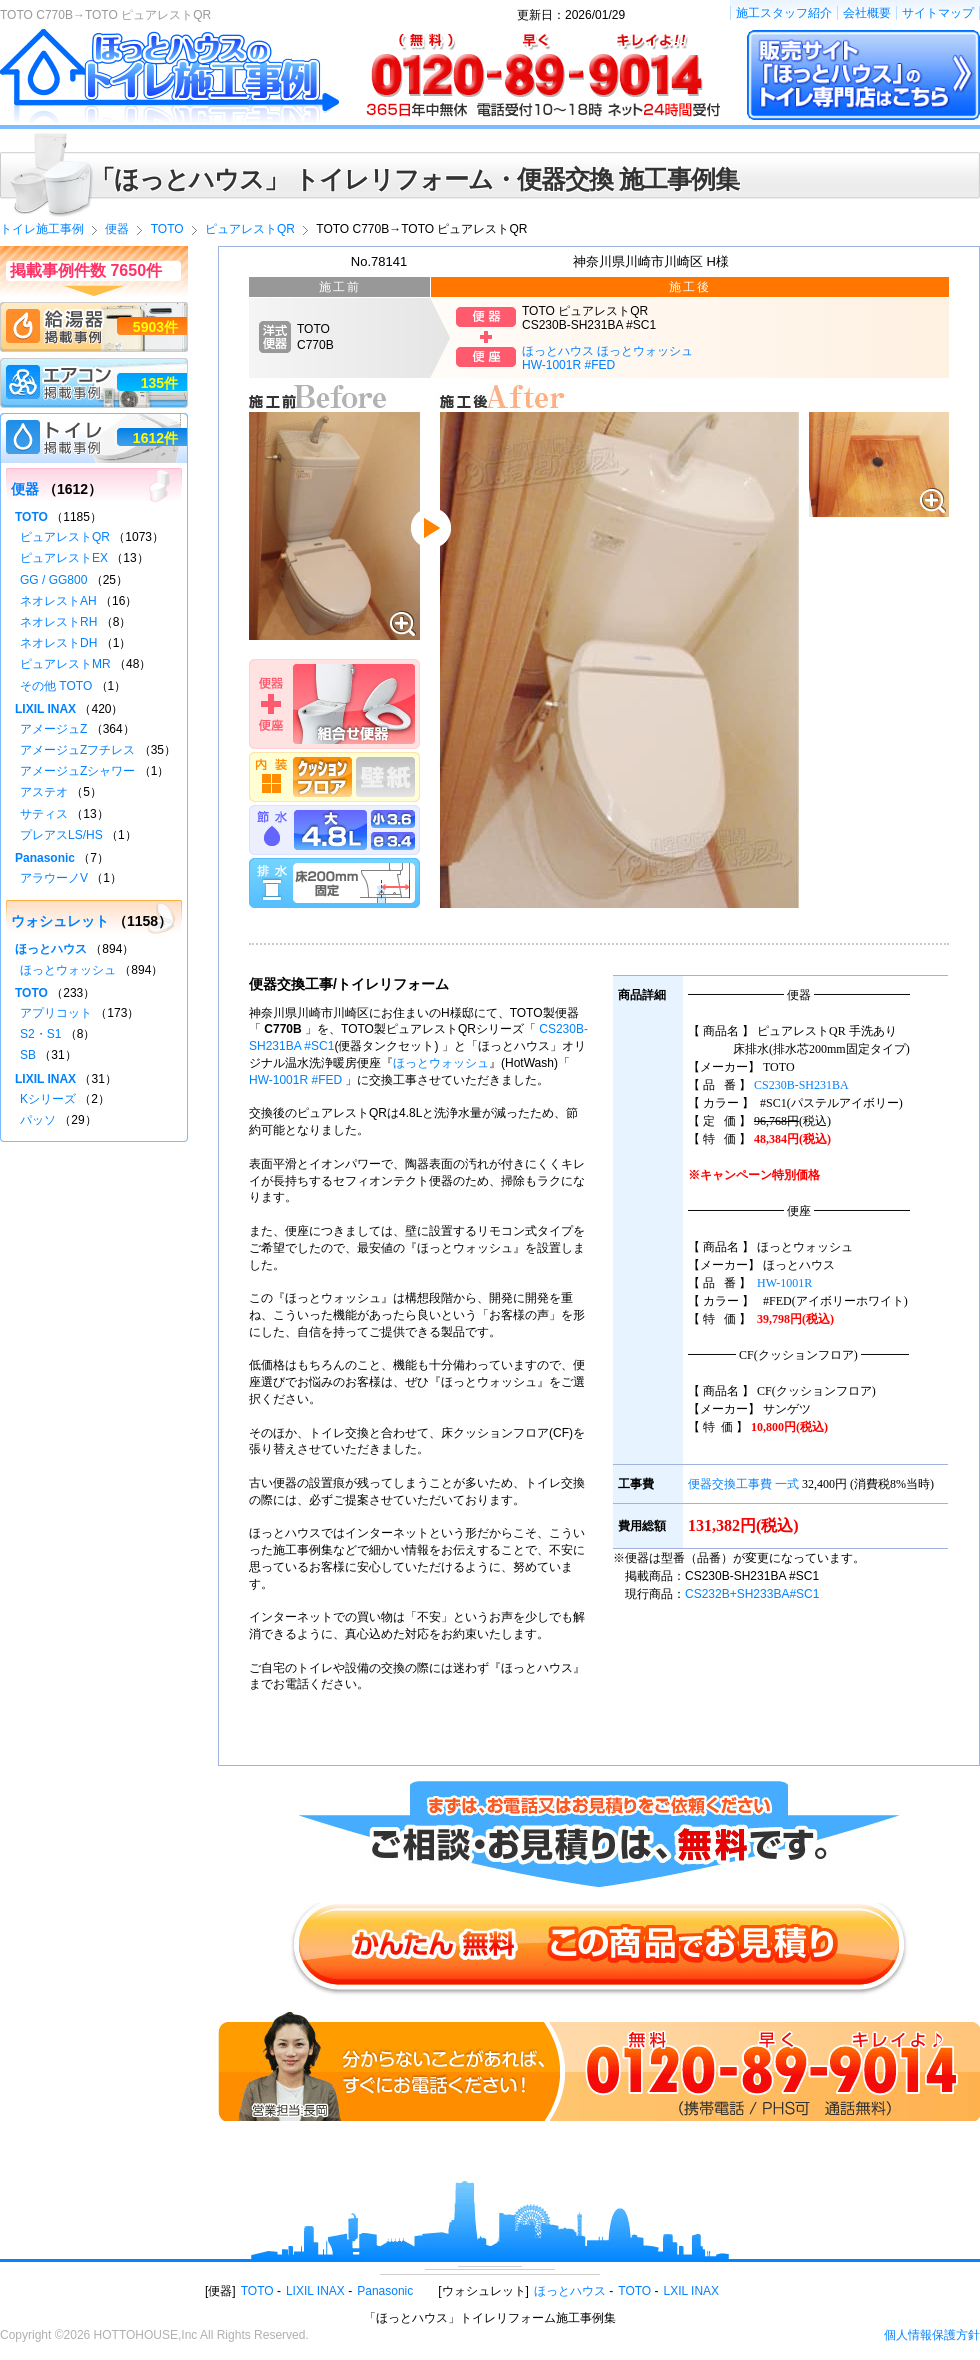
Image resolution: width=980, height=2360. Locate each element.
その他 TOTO (56, 686)
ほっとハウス (51, 949)
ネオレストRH (58, 622)
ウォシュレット (60, 921)
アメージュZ (53, 729)
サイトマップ (938, 13)
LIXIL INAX (45, 709)
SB (28, 1055)
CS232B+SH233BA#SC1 (752, 1594)
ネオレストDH (58, 643)
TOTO (31, 517)
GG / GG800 (53, 580)
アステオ (44, 792)
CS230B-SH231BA (801, 1085)
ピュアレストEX (64, 558)
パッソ (38, 1120)
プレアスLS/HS (61, 835)
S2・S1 (40, 1034)
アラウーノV (54, 878)
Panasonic (45, 858)
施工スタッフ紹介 (784, 13)
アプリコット (56, 1013)
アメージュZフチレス (77, 750)
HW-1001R (784, 1283)
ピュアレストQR (65, 537)
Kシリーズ (48, 1099)
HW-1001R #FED (295, 1080)
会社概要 (867, 13)
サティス (44, 814)
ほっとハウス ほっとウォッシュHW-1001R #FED (607, 358)
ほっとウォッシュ (441, 1063)
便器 (25, 489)
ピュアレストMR (65, 664)
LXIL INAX (692, 2291)
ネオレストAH (58, 601)
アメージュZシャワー (77, 771)
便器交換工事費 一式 (743, 1484)
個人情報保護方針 (932, 2335)
